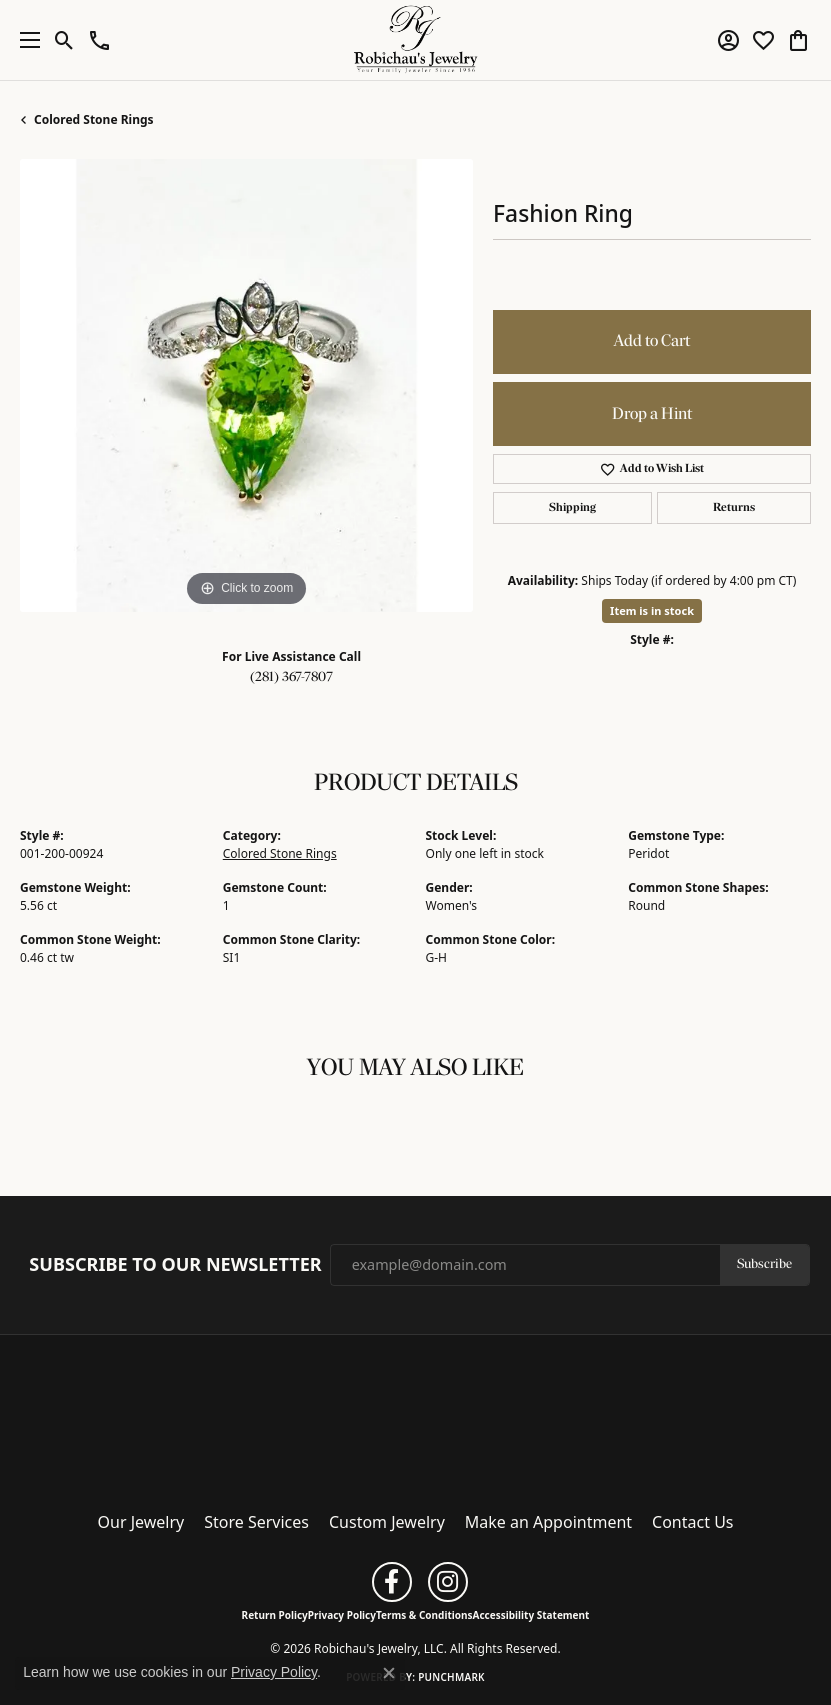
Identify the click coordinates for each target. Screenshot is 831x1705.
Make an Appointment (548, 1522)
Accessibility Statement (531, 1615)
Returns (734, 508)
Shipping (572, 508)
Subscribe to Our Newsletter (175, 1265)
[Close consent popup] (389, 1673)
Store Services (256, 1522)
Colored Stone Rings (94, 119)
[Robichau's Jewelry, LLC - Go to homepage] (416, 1417)
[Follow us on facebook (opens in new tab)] (392, 1582)
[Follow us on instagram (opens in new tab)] (448, 1582)
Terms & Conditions (424, 1615)
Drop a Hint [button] (652, 414)
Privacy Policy (342, 1615)
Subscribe (764, 1264)
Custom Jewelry (387, 1522)
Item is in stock (652, 610)
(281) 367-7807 (291, 677)
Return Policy (275, 1615)
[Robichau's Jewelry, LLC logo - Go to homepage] (415, 40)
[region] (246, 385)
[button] (64, 40)
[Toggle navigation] (25, 40)
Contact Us (692, 1522)
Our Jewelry (141, 1522)
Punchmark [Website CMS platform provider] (451, 1677)
